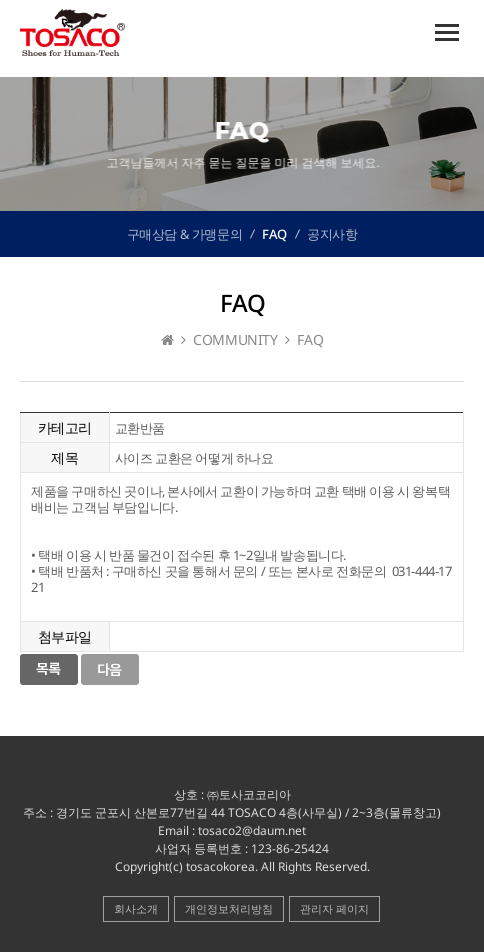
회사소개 (136, 908)
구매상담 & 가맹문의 (185, 234)
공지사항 (332, 234)
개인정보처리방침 (229, 908)
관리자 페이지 (334, 908)
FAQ (274, 234)
